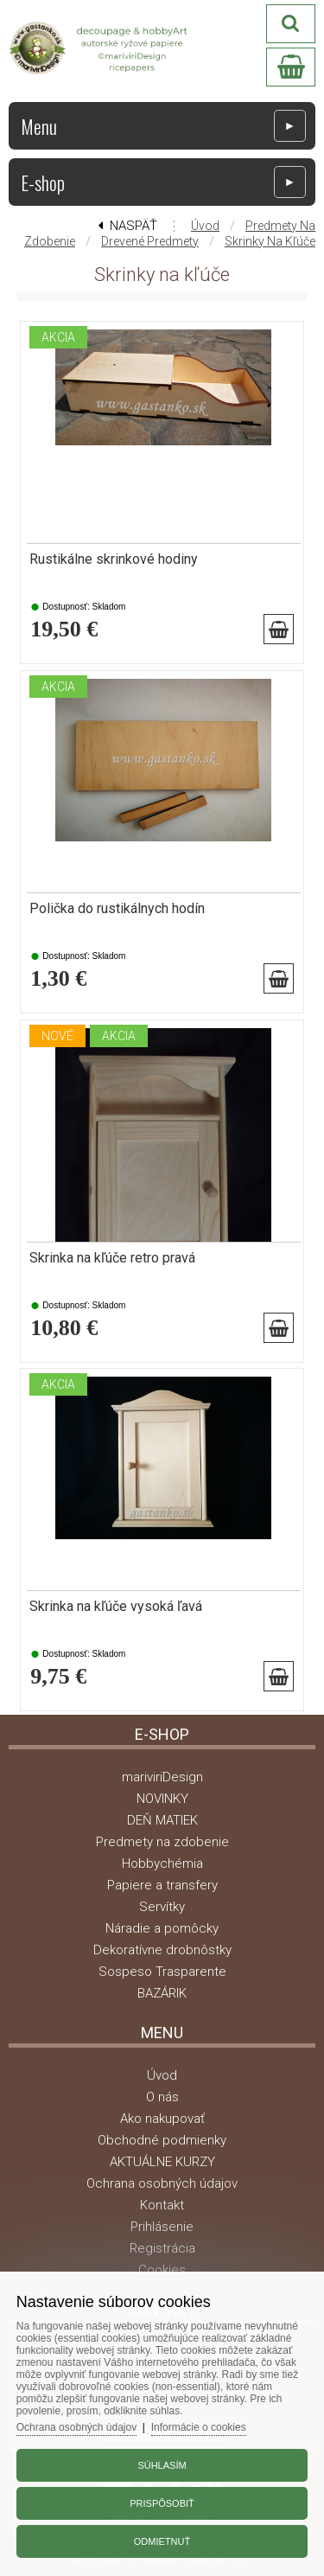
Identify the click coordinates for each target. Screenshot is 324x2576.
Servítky (162, 1906)
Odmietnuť (162, 2541)
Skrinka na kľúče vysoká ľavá (115, 1607)
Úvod (205, 226)
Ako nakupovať (162, 2118)
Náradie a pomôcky (162, 1928)
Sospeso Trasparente (162, 1971)
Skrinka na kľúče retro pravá (112, 1258)
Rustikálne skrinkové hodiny (113, 559)
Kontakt (162, 2205)
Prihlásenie (162, 2226)
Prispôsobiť (162, 2503)
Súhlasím (161, 2465)
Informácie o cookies (198, 2427)
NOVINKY (162, 1798)
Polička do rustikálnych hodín (117, 909)
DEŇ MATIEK (162, 1820)
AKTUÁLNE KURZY (162, 2162)
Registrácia (162, 2248)
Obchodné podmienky (162, 2140)
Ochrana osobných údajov (162, 2183)
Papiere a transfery (162, 1885)
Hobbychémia (162, 1863)
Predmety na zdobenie (162, 1842)
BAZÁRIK (162, 1993)
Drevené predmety (150, 241)
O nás (162, 2097)
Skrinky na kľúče (270, 241)
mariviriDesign (162, 1777)
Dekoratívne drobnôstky (162, 1950)
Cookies (162, 2270)
